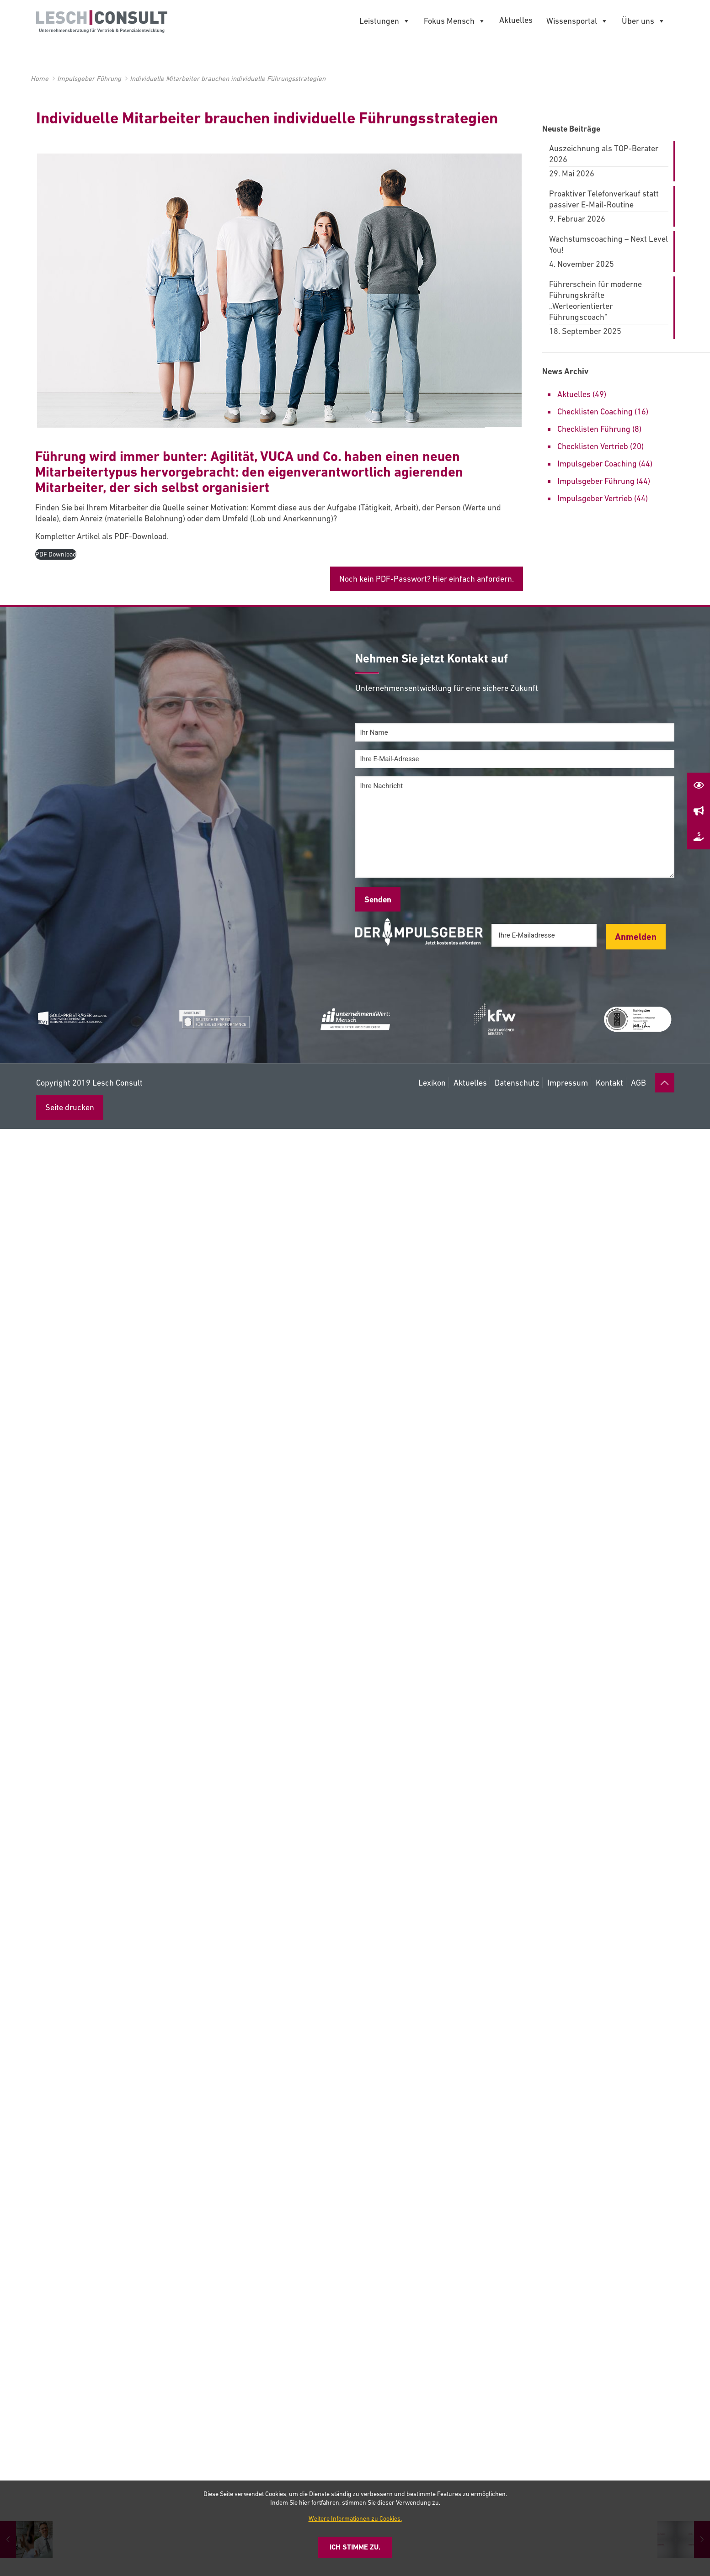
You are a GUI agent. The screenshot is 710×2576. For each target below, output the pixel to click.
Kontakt (609, 1082)
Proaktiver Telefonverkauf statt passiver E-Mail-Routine (604, 199)
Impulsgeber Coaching (597, 463)
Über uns (643, 21)
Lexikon (432, 1082)
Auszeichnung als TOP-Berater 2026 (603, 153)
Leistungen (384, 21)
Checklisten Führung (593, 429)
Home (39, 78)
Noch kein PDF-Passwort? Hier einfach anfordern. (426, 578)
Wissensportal (577, 21)
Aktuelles (516, 20)
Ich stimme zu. (355, 2547)
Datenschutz (517, 1082)
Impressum (567, 1082)
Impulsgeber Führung (89, 78)
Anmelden (636, 936)
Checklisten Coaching (595, 411)
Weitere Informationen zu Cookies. (355, 2518)
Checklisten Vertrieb (592, 446)
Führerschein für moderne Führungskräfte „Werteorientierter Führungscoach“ (595, 300)
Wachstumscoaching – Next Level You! (608, 244)
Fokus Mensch (455, 21)
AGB (638, 1082)
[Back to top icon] (664, 1082)
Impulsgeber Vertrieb (594, 498)
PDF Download (55, 554)
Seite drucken (69, 1107)
